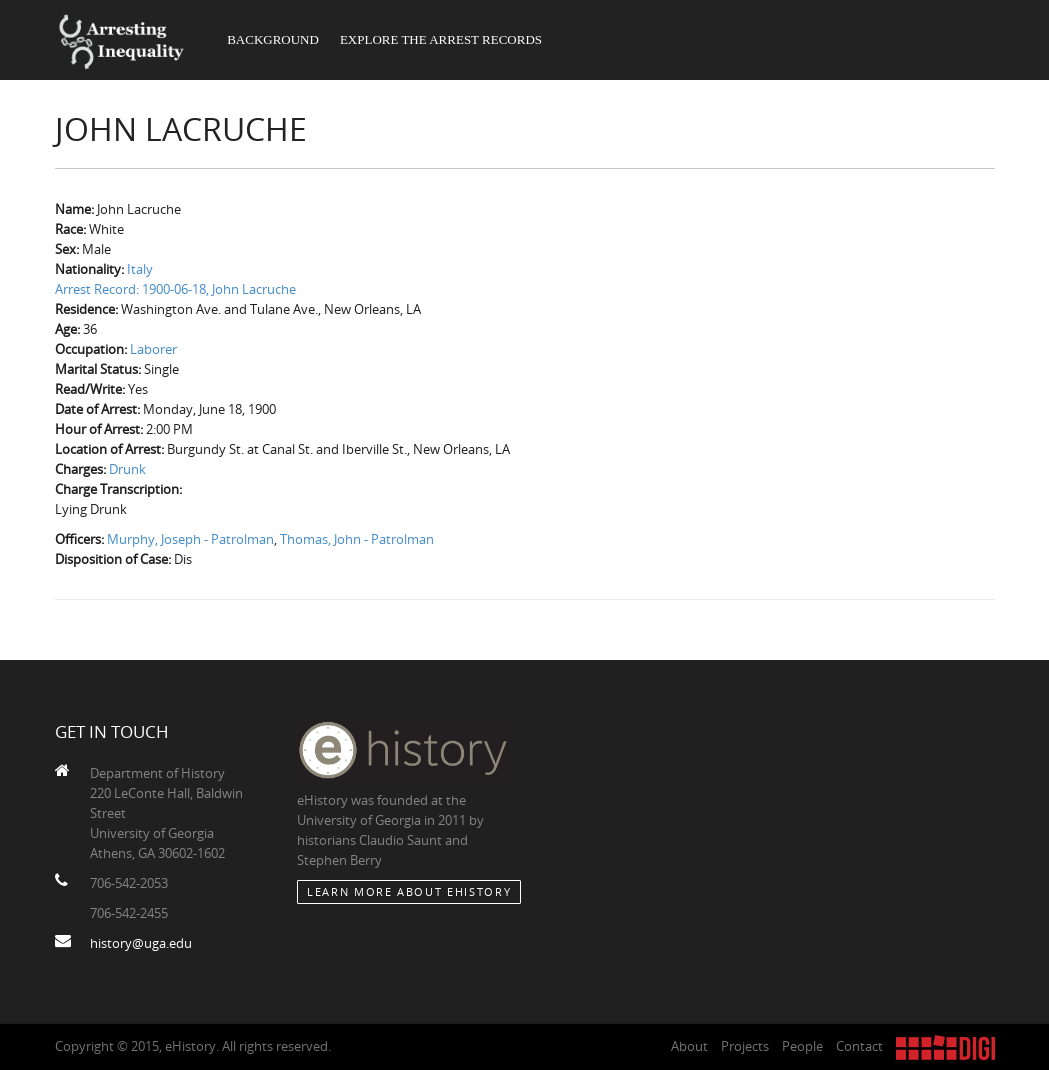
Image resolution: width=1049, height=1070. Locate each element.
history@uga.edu (141, 943)
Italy (140, 269)
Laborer (153, 349)
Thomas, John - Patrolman (357, 539)
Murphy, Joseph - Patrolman (190, 539)
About (689, 1046)
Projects (745, 1046)
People (802, 1046)
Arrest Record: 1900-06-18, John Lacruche (175, 289)
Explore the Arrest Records (441, 39)
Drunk (127, 469)
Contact (859, 1046)
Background (273, 39)
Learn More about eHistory (409, 891)
